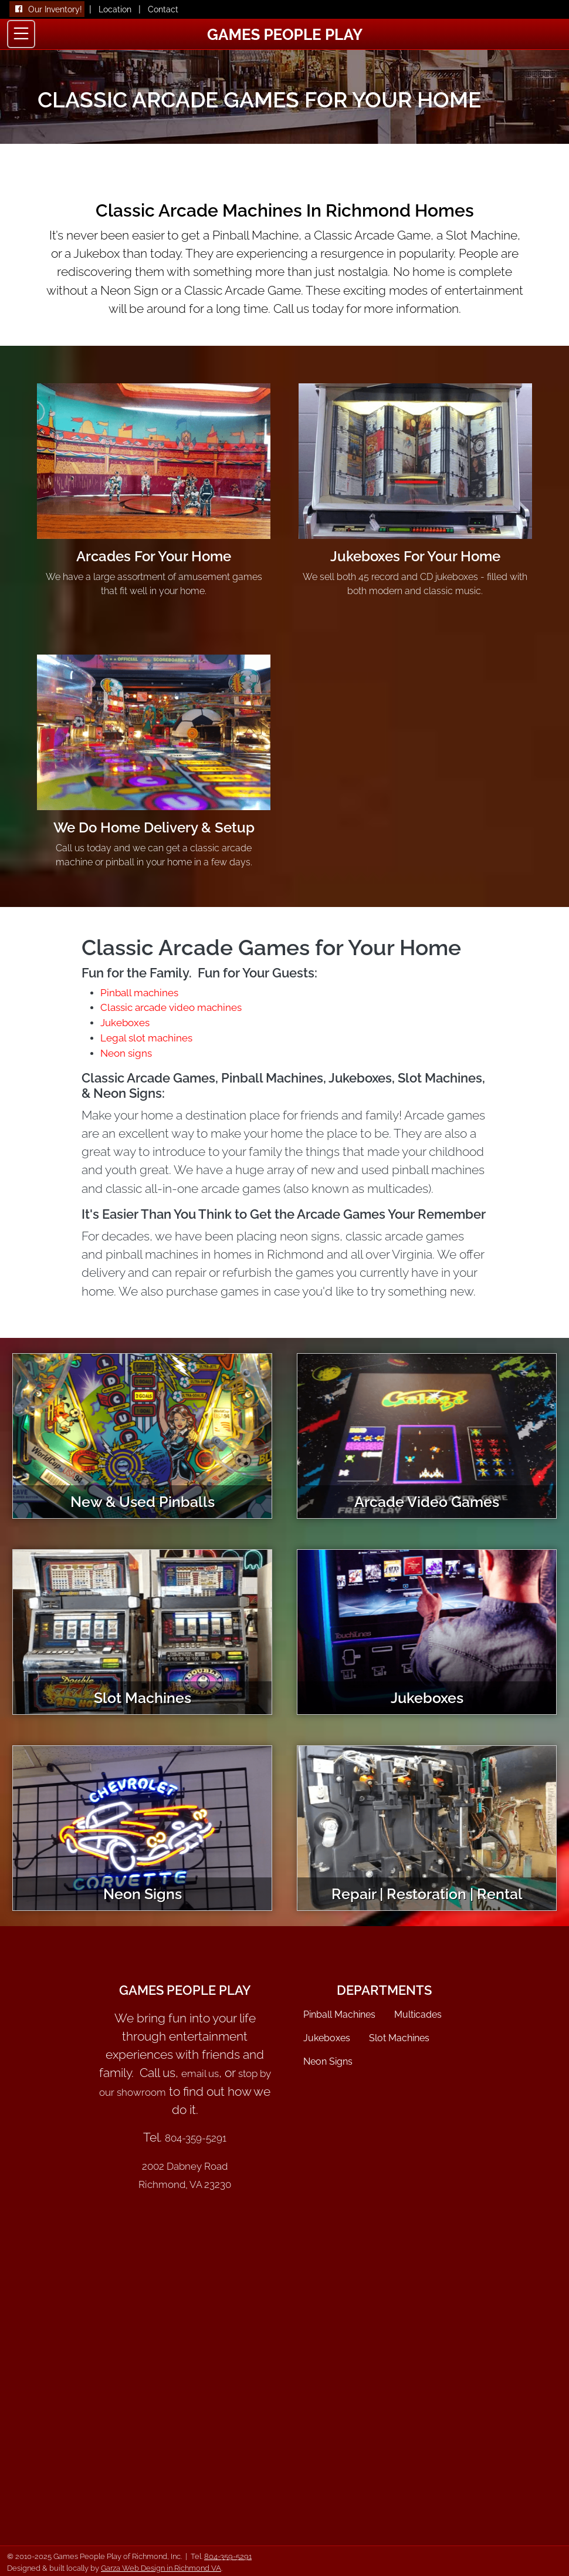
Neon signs (126, 1053)
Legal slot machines (146, 1038)
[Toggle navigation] (21, 34)
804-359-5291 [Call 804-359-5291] (228, 2556)
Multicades (418, 2014)
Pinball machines (139, 993)
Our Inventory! (55, 9)
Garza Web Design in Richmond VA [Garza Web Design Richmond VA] (161, 2568)
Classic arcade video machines (171, 1007)
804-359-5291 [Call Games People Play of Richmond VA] (195, 2138)
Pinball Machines (339, 2014)
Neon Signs (328, 2061)
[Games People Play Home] (285, 33)
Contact (163, 9)
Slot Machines (399, 2038)
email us (200, 2073)
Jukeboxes (125, 1023)
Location (115, 9)
